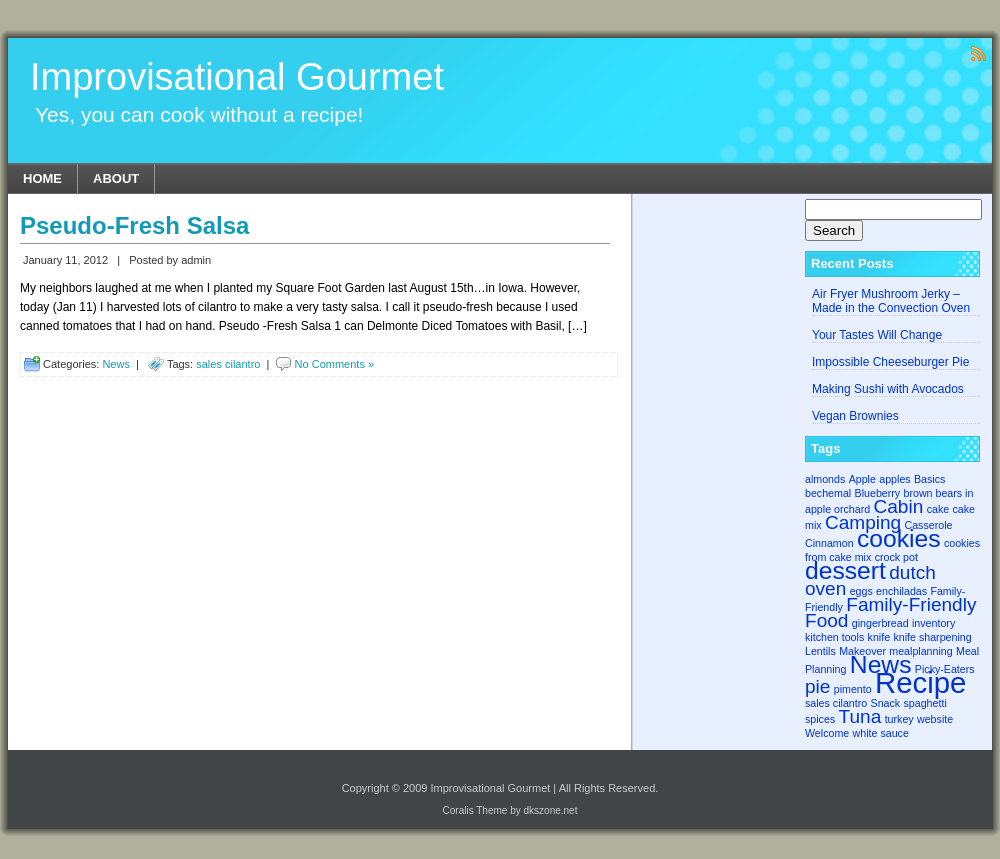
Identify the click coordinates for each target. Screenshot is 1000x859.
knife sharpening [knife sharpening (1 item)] (932, 637)
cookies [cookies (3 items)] (899, 538)
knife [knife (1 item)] (879, 637)
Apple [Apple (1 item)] (862, 479)
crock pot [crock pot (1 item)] (896, 557)
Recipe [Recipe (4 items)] (920, 682)
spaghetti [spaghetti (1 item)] (925, 703)
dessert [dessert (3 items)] (845, 570)
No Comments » (334, 364)
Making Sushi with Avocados (888, 389)
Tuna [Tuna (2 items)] (860, 716)
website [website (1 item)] (935, 719)
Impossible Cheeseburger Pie (890, 362)
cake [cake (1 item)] (938, 509)
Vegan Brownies (855, 416)
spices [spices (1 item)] (820, 719)
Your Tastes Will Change (877, 335)
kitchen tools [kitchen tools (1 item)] (834, 637)
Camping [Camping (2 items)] (863, 522)
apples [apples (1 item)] (894, 479)
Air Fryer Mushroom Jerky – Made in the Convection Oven (891, 301)
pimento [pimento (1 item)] (853, 689)
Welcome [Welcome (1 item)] (827, 733)
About (116, 178)
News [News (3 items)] (881, 664)
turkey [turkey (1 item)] (899, 719)
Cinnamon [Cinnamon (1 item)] (829, 543)
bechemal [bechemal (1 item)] (828, 493)
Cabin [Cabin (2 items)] (899, 506)
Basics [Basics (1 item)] (929, 479)
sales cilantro (228, 364)
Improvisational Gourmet (237, 77)
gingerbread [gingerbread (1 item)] (880, 623)
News (116, 364)
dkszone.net (551, 810)
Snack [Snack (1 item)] (886, 703)
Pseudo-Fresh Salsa (134, 225)
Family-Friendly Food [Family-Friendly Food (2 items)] (890, 612)
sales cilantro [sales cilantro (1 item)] (836, 703)
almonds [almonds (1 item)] (825, 479)
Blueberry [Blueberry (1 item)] (878, 493)
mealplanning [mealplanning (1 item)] (920, 651)
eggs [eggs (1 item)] (861, 591)
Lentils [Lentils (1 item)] (820, 651)
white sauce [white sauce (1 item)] (881, 733)
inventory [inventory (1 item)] (933, 623)
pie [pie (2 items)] (817, 686)
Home (42, 178)
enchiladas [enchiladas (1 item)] (901, 591)
